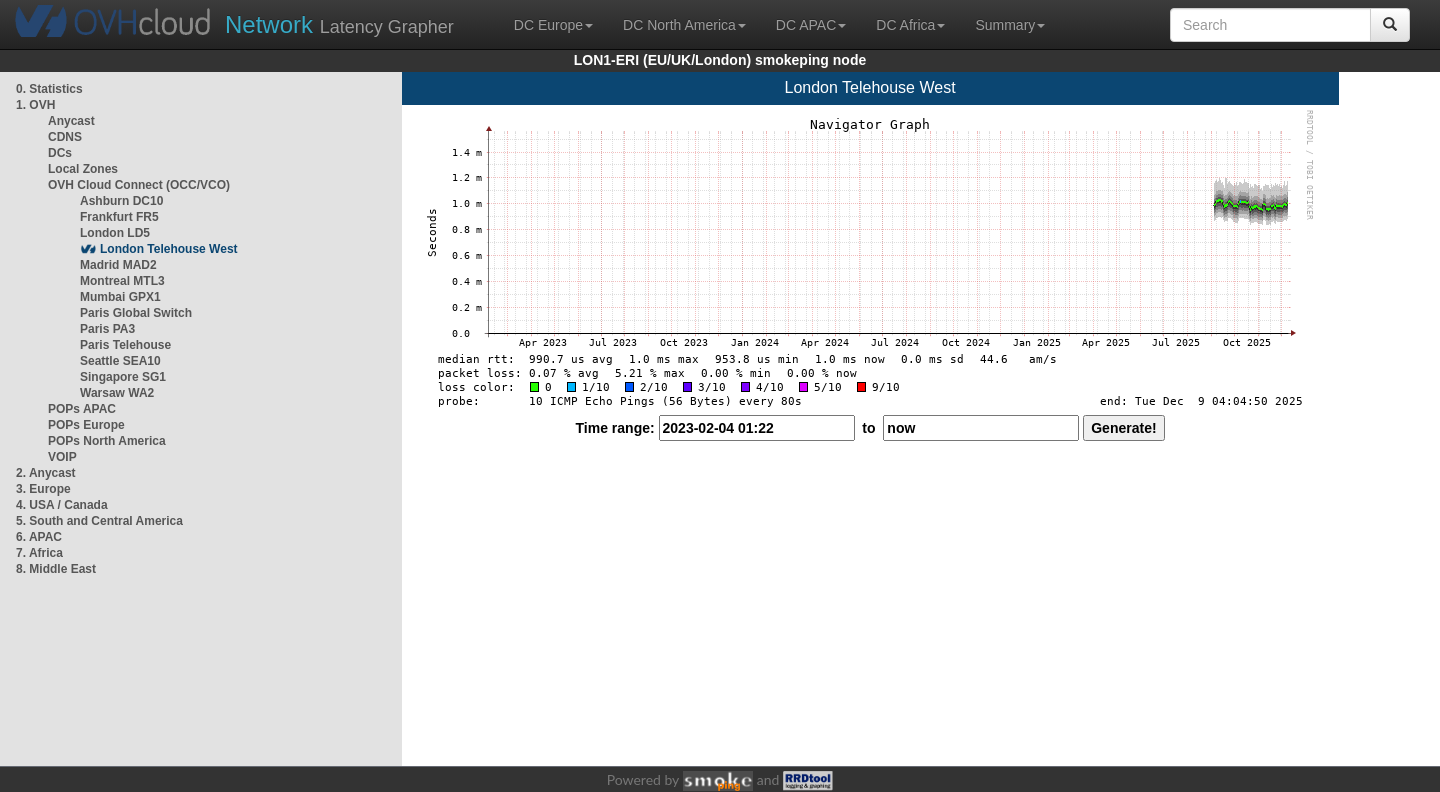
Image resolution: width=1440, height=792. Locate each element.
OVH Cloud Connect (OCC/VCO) (139, 185)
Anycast (71, 121)
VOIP (62, 457)
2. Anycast (46, 473)
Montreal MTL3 (122, 281)
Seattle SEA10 (120, 361)
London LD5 (115, 233)
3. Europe (43, 489)
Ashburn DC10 (121, 201)
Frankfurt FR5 (119, 217)
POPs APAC (82, 409)
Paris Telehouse (125, 345)
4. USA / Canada (62, 505)
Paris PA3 (107, 329)
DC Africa (910, 25)
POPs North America (107, 441)
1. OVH (35, 105)
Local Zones (83, 169)
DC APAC (811, 25)
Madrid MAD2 (118, 265)
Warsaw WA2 (117, 393)
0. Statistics (49, 89)
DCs (60, 153)
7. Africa (39, 553)
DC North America (684, 25)
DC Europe (553, 25)
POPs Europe (86, 425)
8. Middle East (56, 569)
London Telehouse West (169, 249)
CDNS (65, 137)
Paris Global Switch (136, 313)
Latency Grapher (339, 24)
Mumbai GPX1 (120, 297)
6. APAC (39, 537)
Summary (1010, 25)
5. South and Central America (99, 521)
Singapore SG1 (123, 377)
